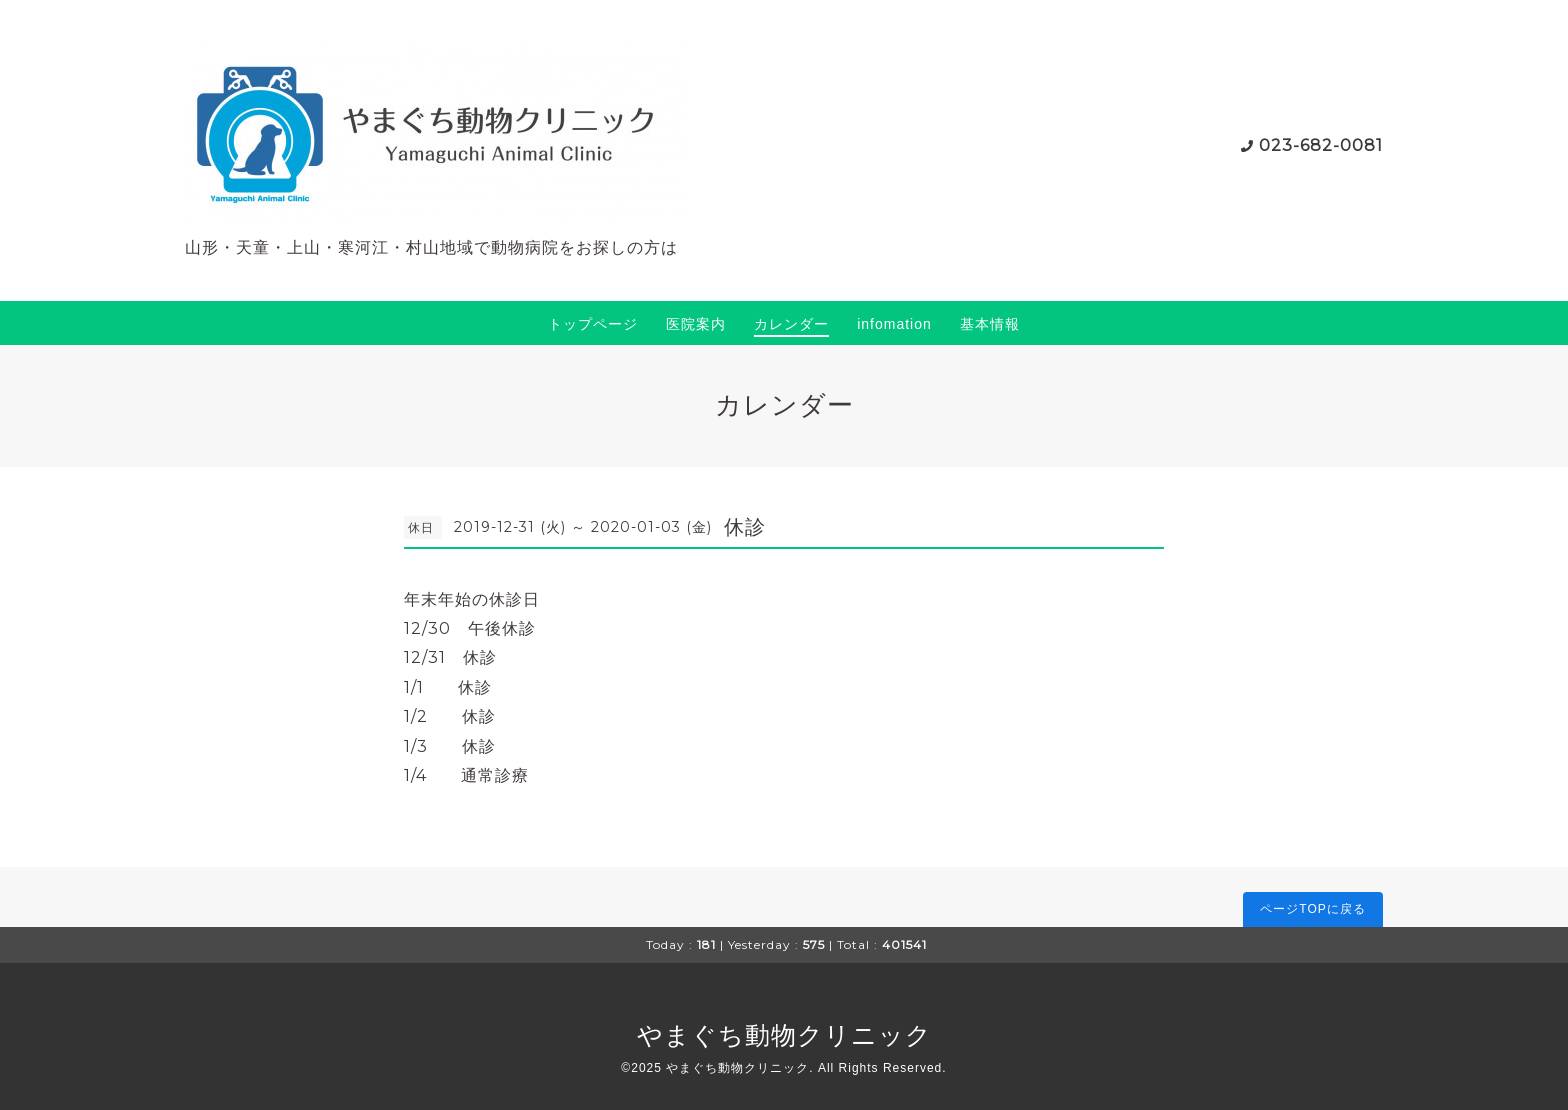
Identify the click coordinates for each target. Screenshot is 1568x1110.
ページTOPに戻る (1312, 909)
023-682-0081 (1321, 145)
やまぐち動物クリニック (784, 1035)
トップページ (593, 324)
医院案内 (696, 324)
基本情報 (990, 324)
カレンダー (791, 324)
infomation (894, 324)
